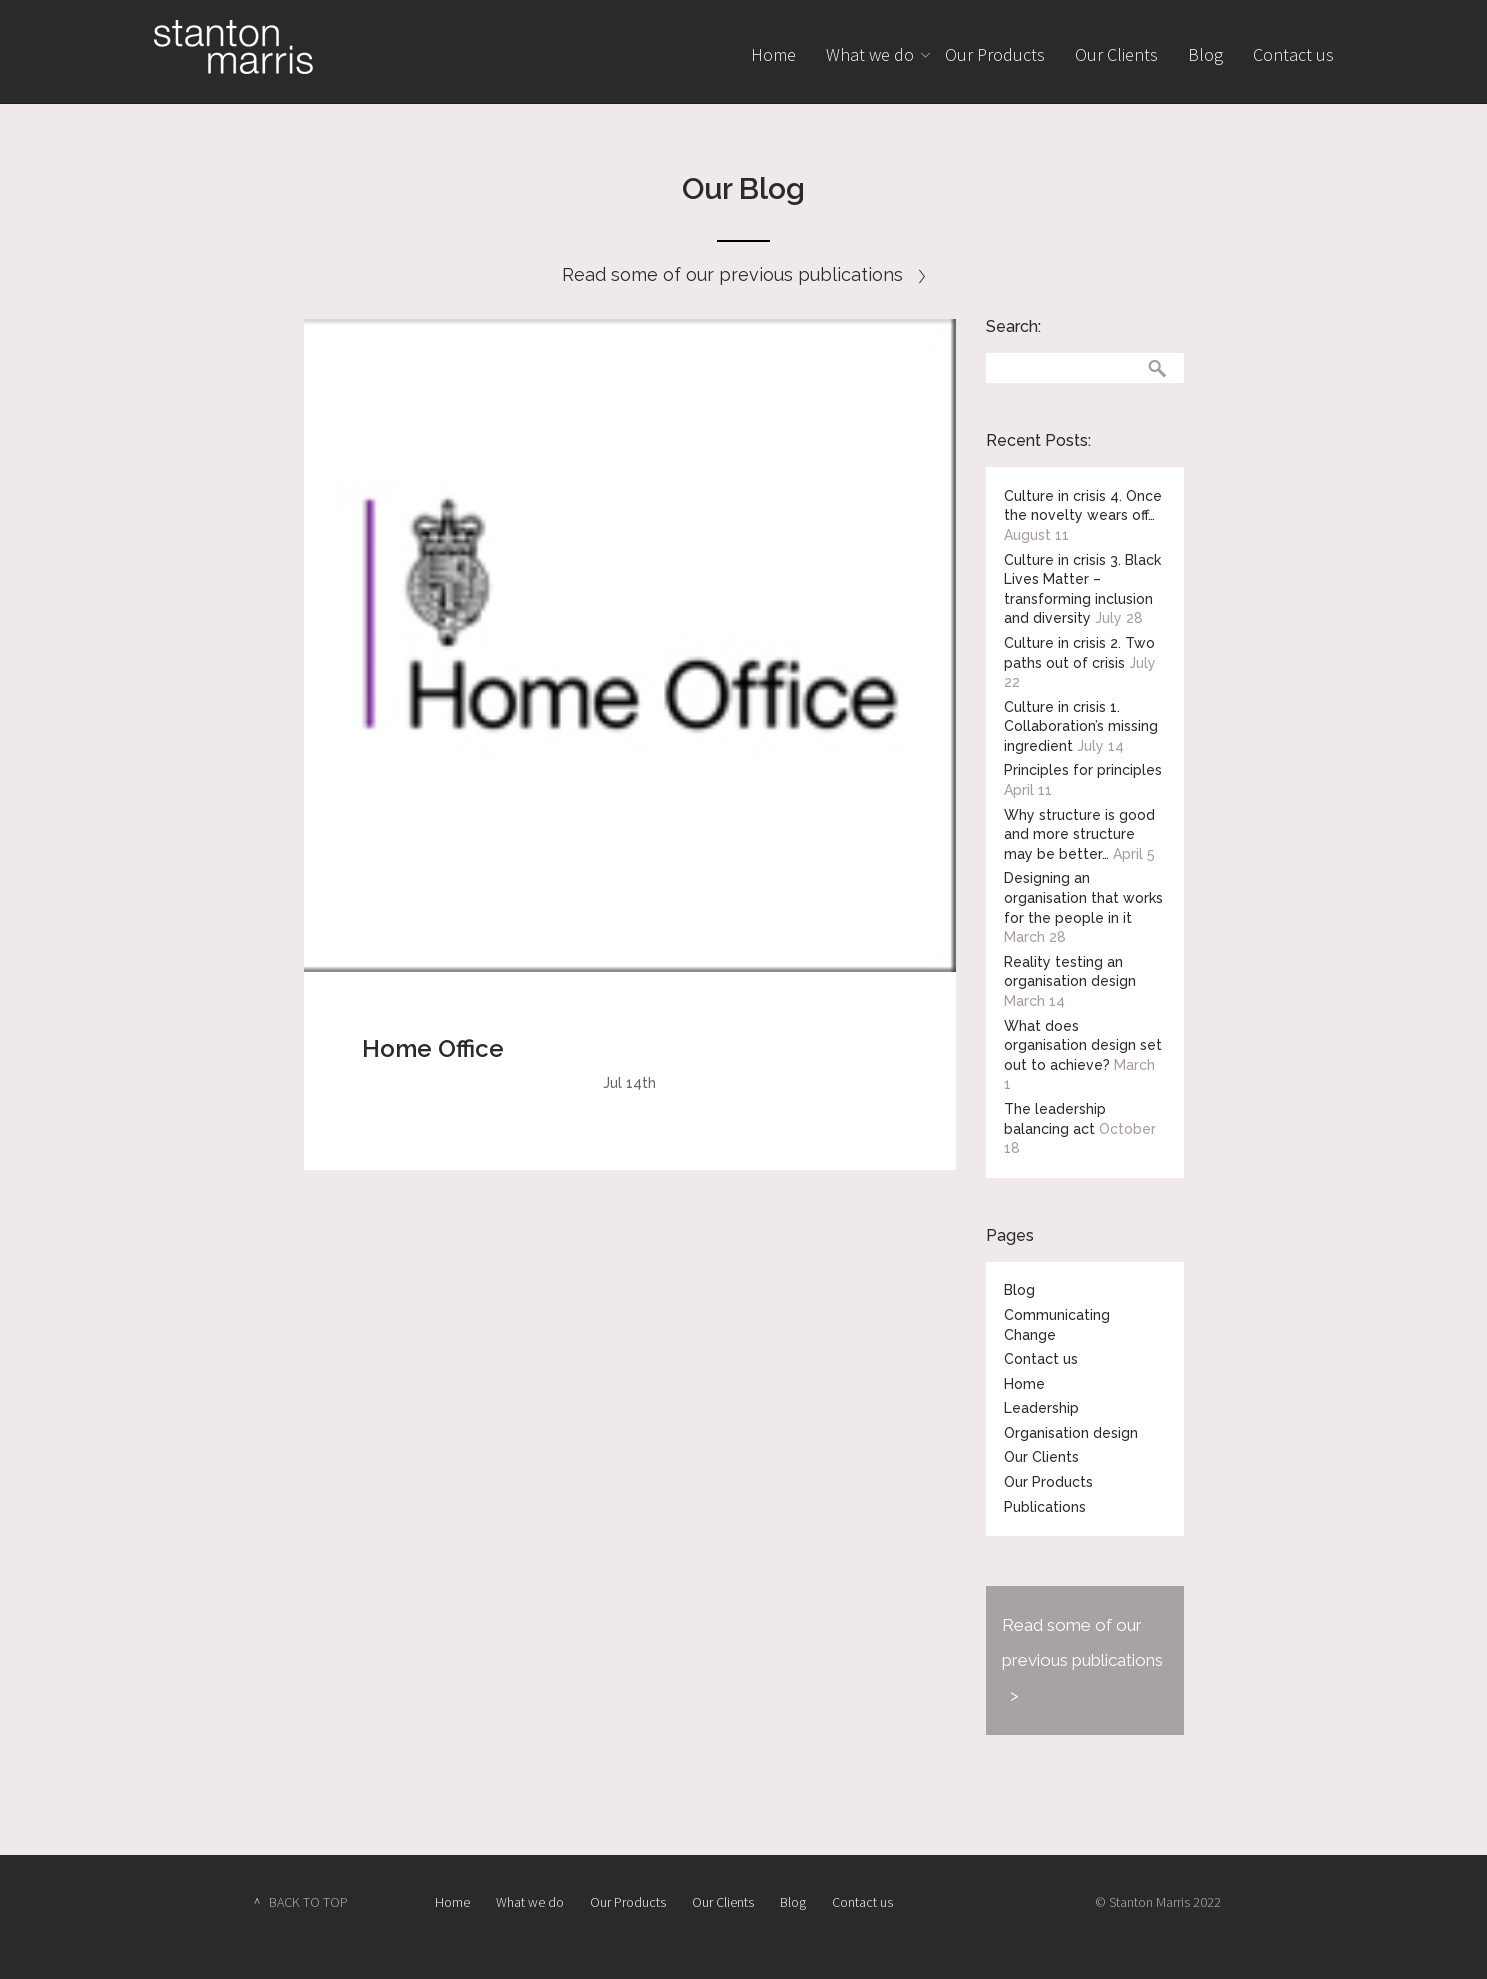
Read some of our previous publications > (1082, 1660)
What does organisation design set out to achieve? (1083, 1045)
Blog (1205, 54)
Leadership (1041, 1408)
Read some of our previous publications (743, 274)
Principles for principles (1083, 770)
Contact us (1293, 54)
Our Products (995, 54)
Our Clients (1116, 54)
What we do (870, 54)
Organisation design (1071, 1433)
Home (773, 54)
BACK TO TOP (308, 1902)
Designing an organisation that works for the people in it (1083, 897)
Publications (1045, 1507)
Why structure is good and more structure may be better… (1079, 834)
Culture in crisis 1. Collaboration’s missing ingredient (1081, 726)
